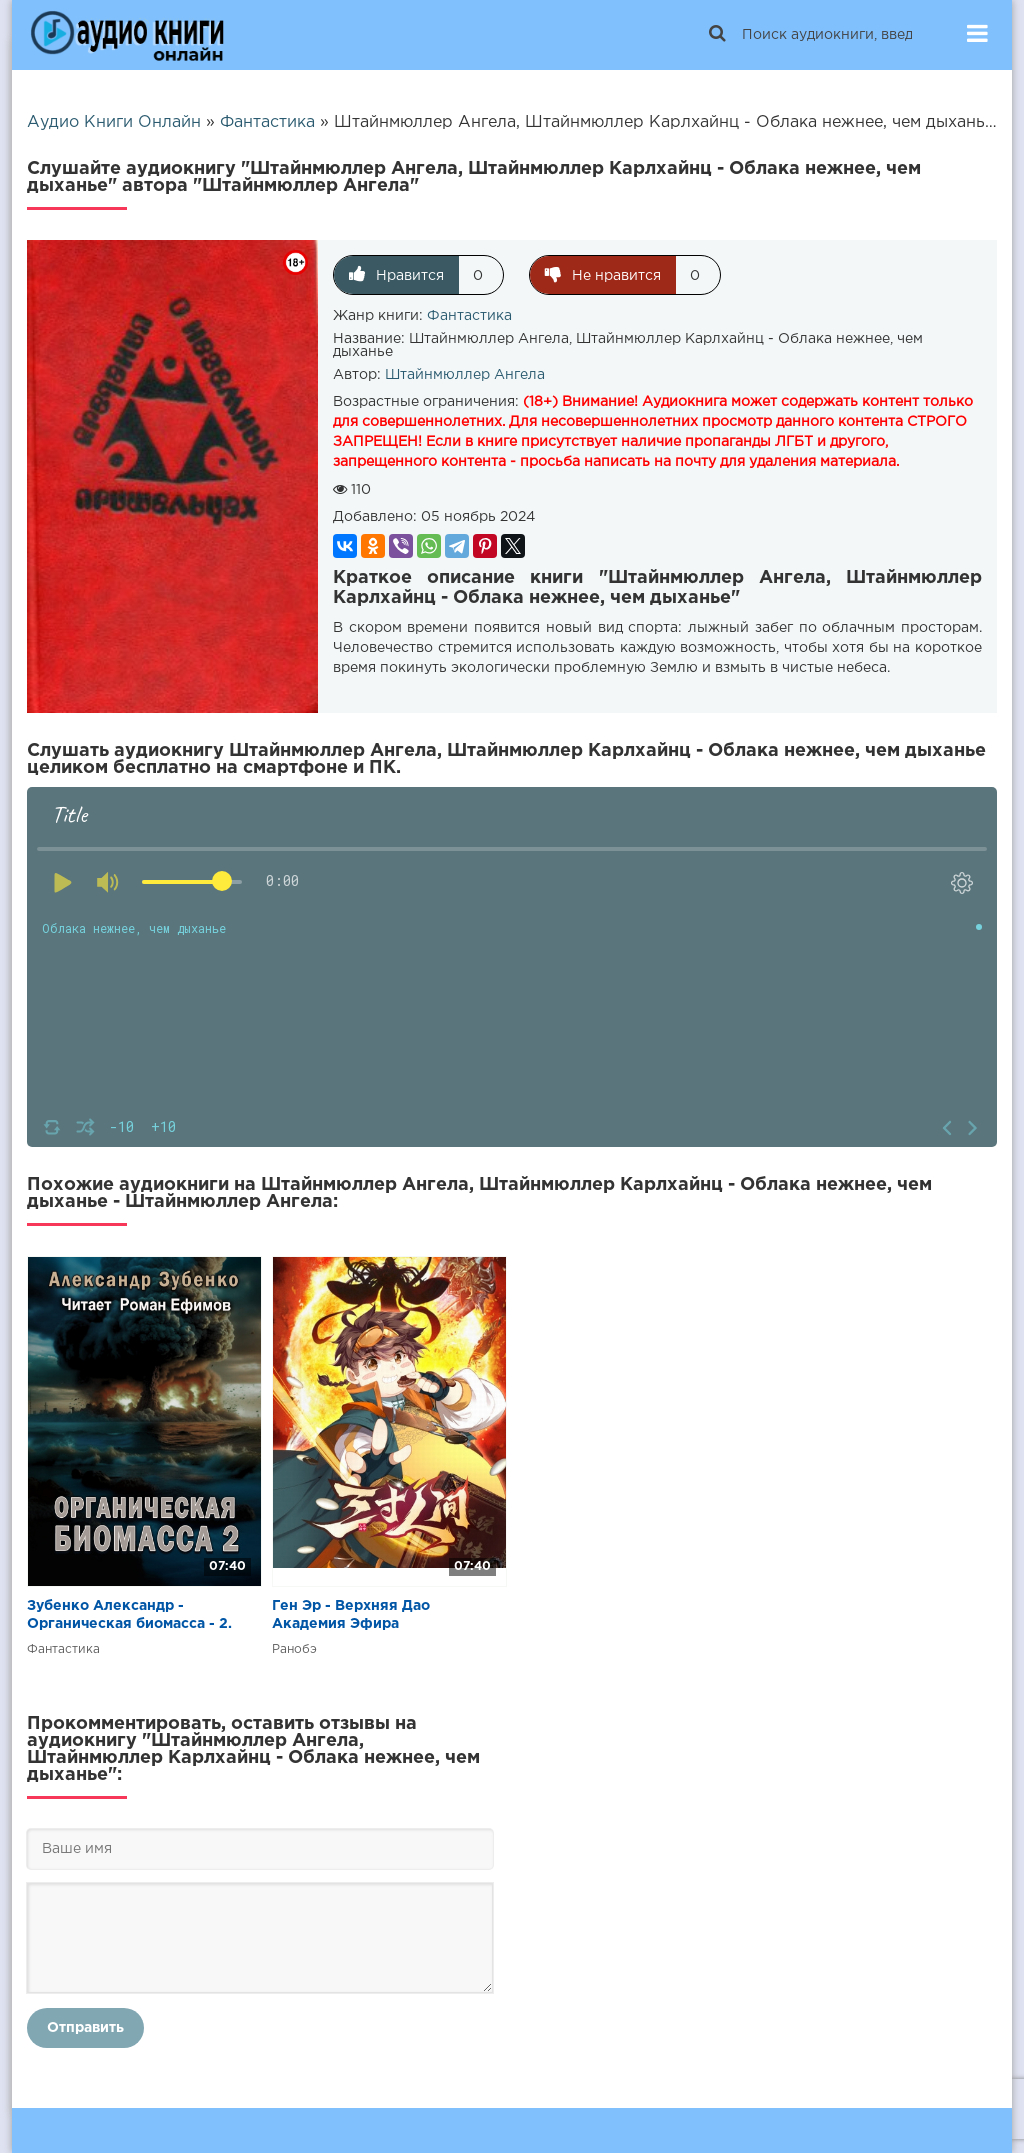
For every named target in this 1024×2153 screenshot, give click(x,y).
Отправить (85, 2028)
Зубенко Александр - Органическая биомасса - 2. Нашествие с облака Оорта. (129, 1616)
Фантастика (469, 316)
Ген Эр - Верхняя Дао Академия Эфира (351, 1615)
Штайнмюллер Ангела (465, 375)
